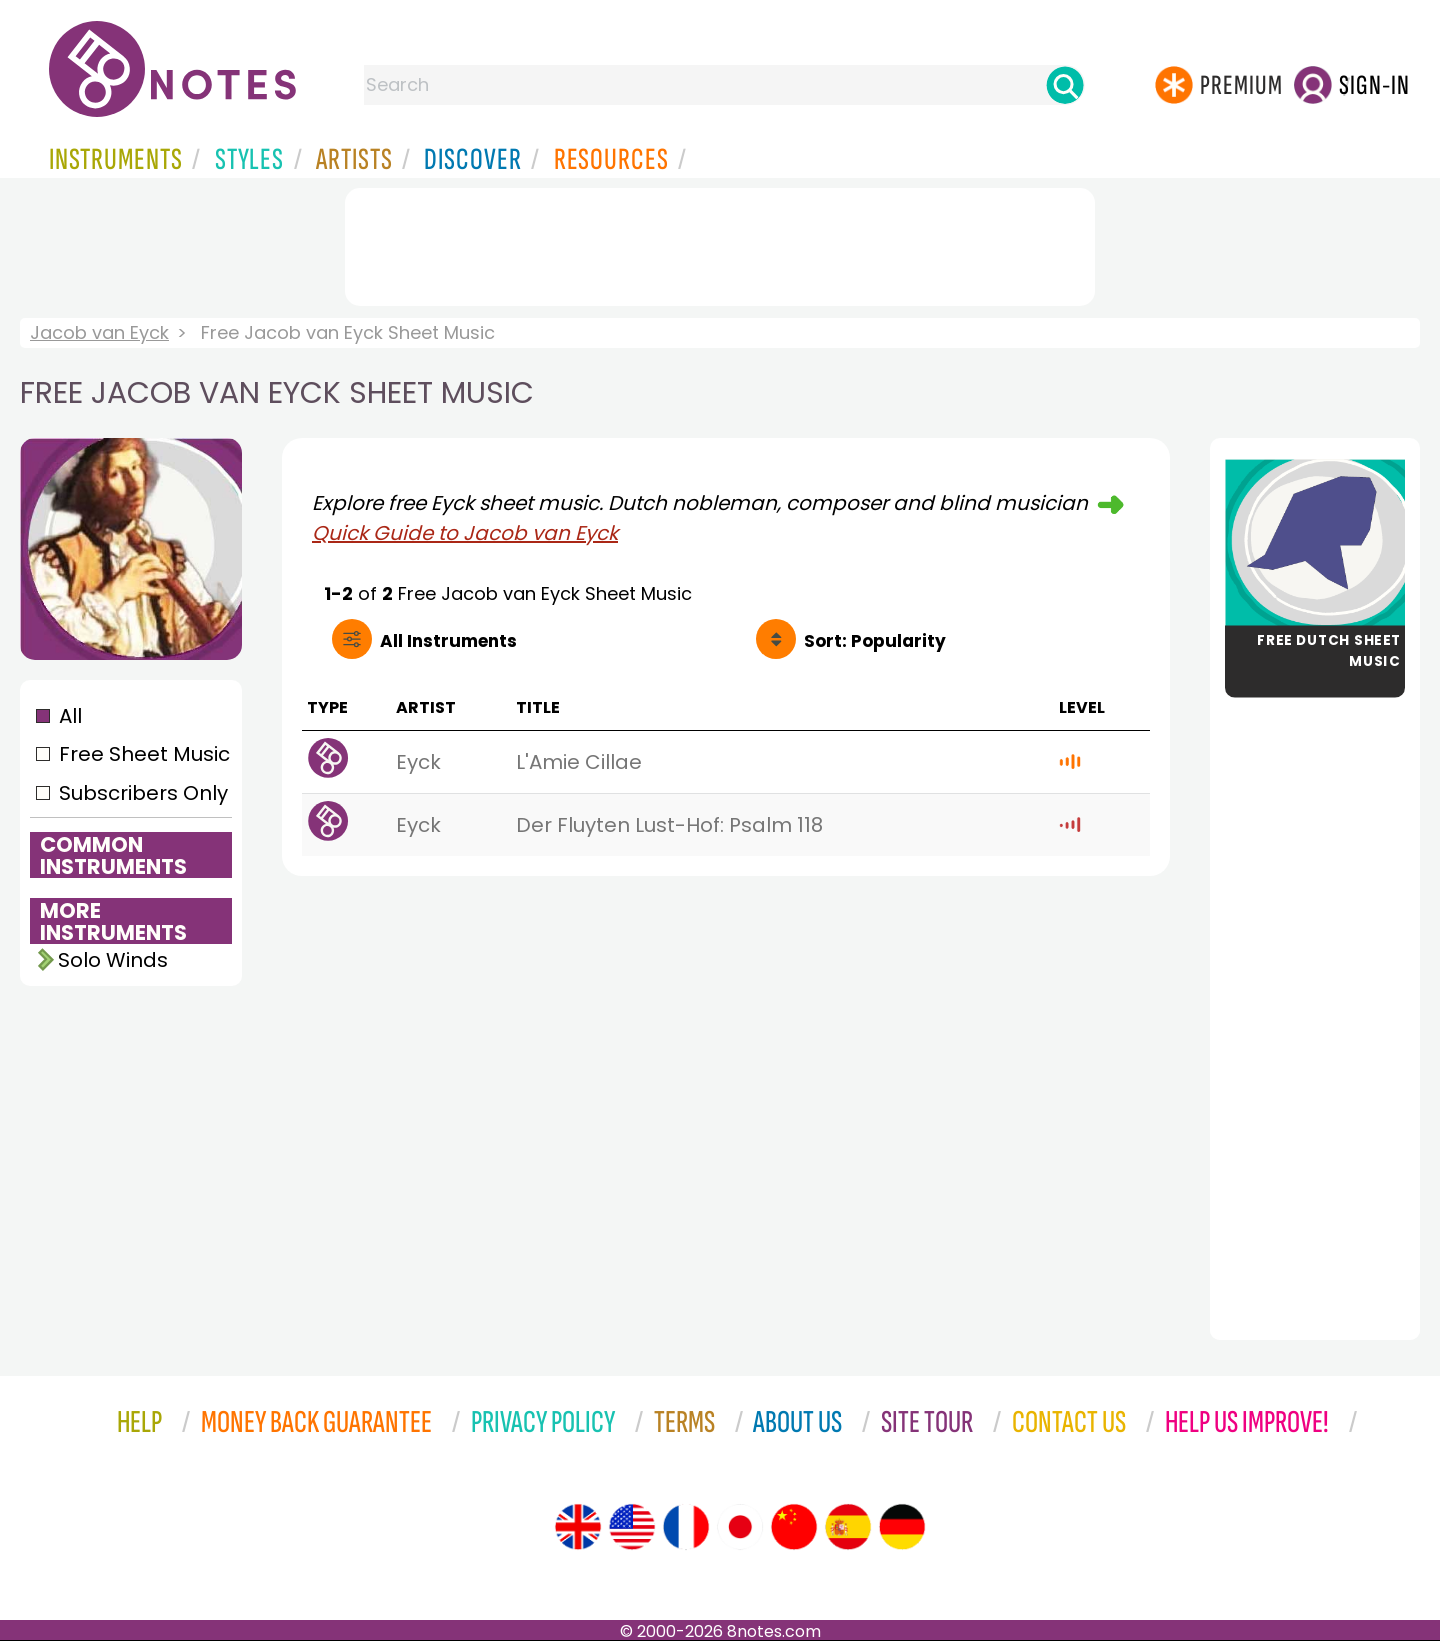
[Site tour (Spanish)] (848, 1527)
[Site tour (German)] (902, 1527)
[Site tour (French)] (686, 1527)
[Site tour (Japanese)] (740, 1527)
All (70, 716)
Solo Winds (113, 960)
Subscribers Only (143, 793)
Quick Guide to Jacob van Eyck (465, 533)
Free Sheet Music (144, 754)
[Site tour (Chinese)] (794, 1527)
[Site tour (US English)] (632, 1527)
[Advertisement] (720, 243)
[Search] (1065, 85)
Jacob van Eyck (99, 332)
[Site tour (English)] (578, 1527)
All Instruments (448, 641)
